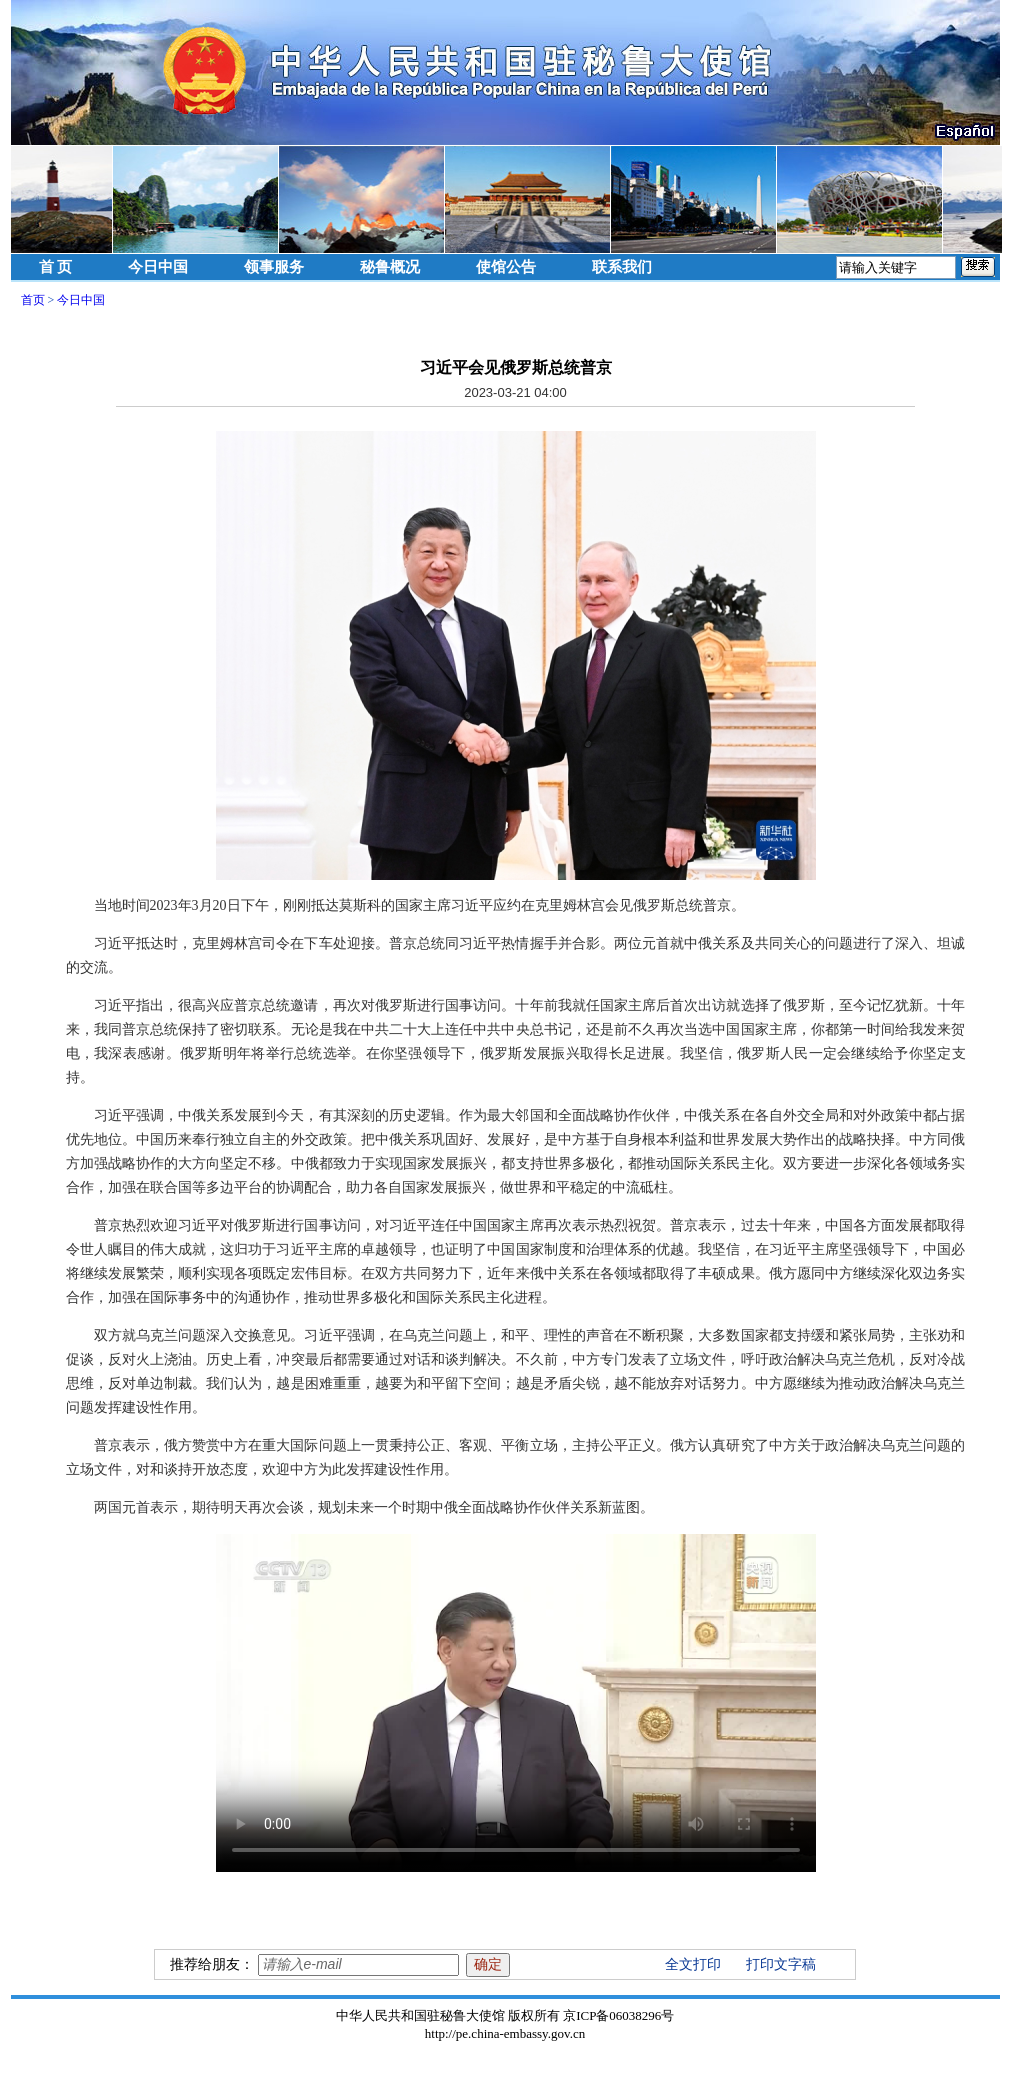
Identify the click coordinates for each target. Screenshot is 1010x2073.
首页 (33, 300)
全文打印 (693, 1964)
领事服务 (274, 267)
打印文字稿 (781, 1964)
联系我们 (622, 267)
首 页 (56, 267)
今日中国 (158, 267)
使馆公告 (506, 267)
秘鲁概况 (390, 267)
